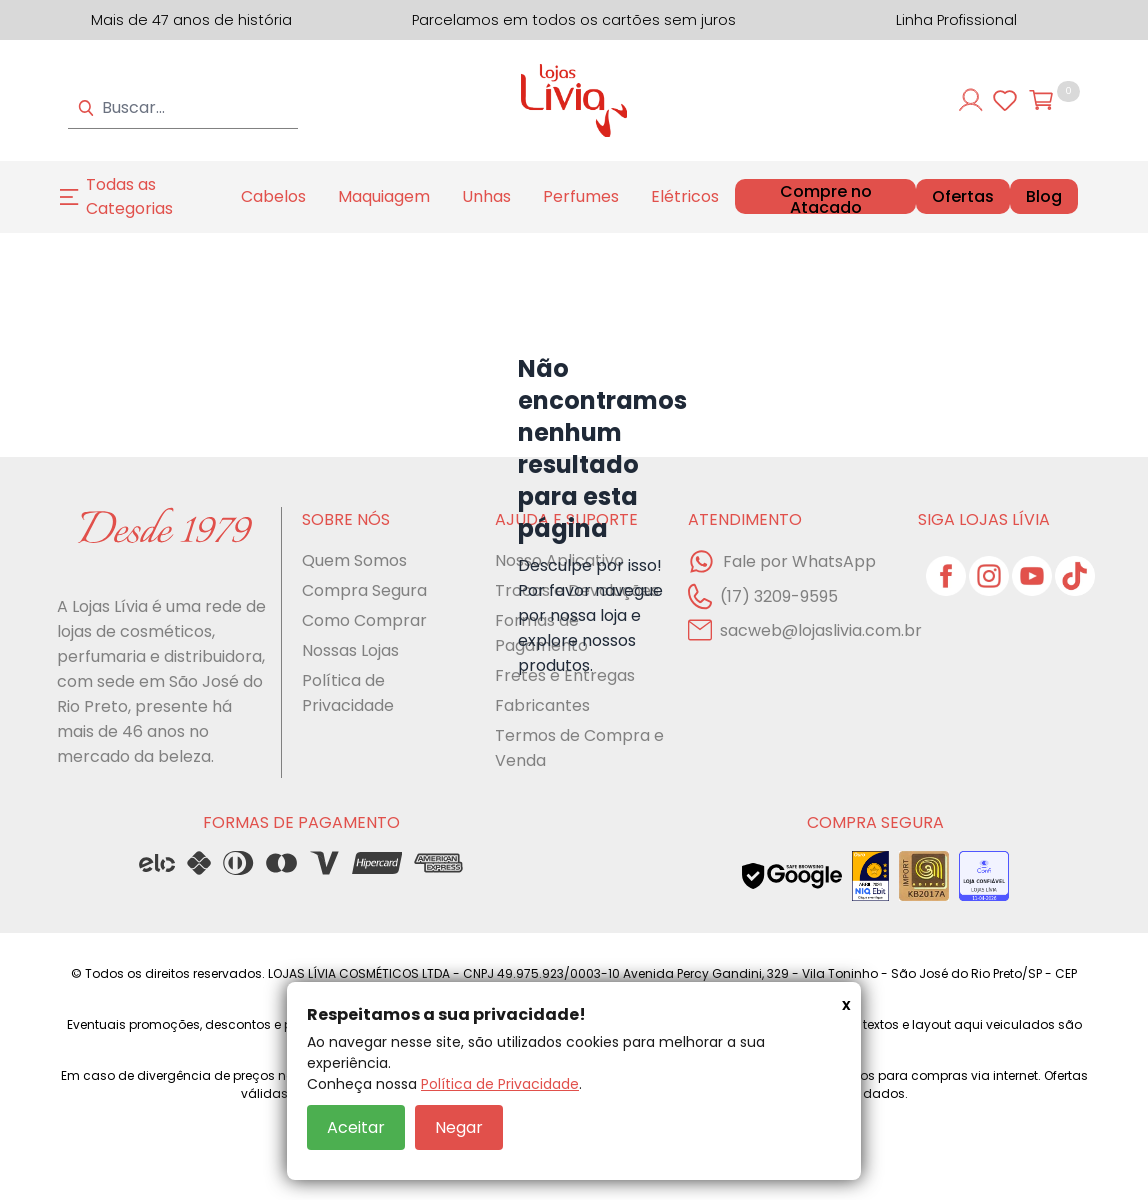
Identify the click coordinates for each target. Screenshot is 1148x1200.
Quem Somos (354, 560)
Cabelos (273, 196)
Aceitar (356, 1127)
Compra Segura (364, 590)
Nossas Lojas (350, 650)
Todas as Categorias (129, 196)
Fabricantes (542, 705)
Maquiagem (384, 196)
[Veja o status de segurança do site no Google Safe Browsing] (792, 876)
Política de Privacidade (500, 1084)
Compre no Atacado (826, 199)
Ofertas (963, 197)
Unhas (486, 196)
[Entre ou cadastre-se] (971, 100)
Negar (459, 1127)
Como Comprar (364, 620)
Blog (1044, 197)
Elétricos (685, 196)
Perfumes (581, 196)
